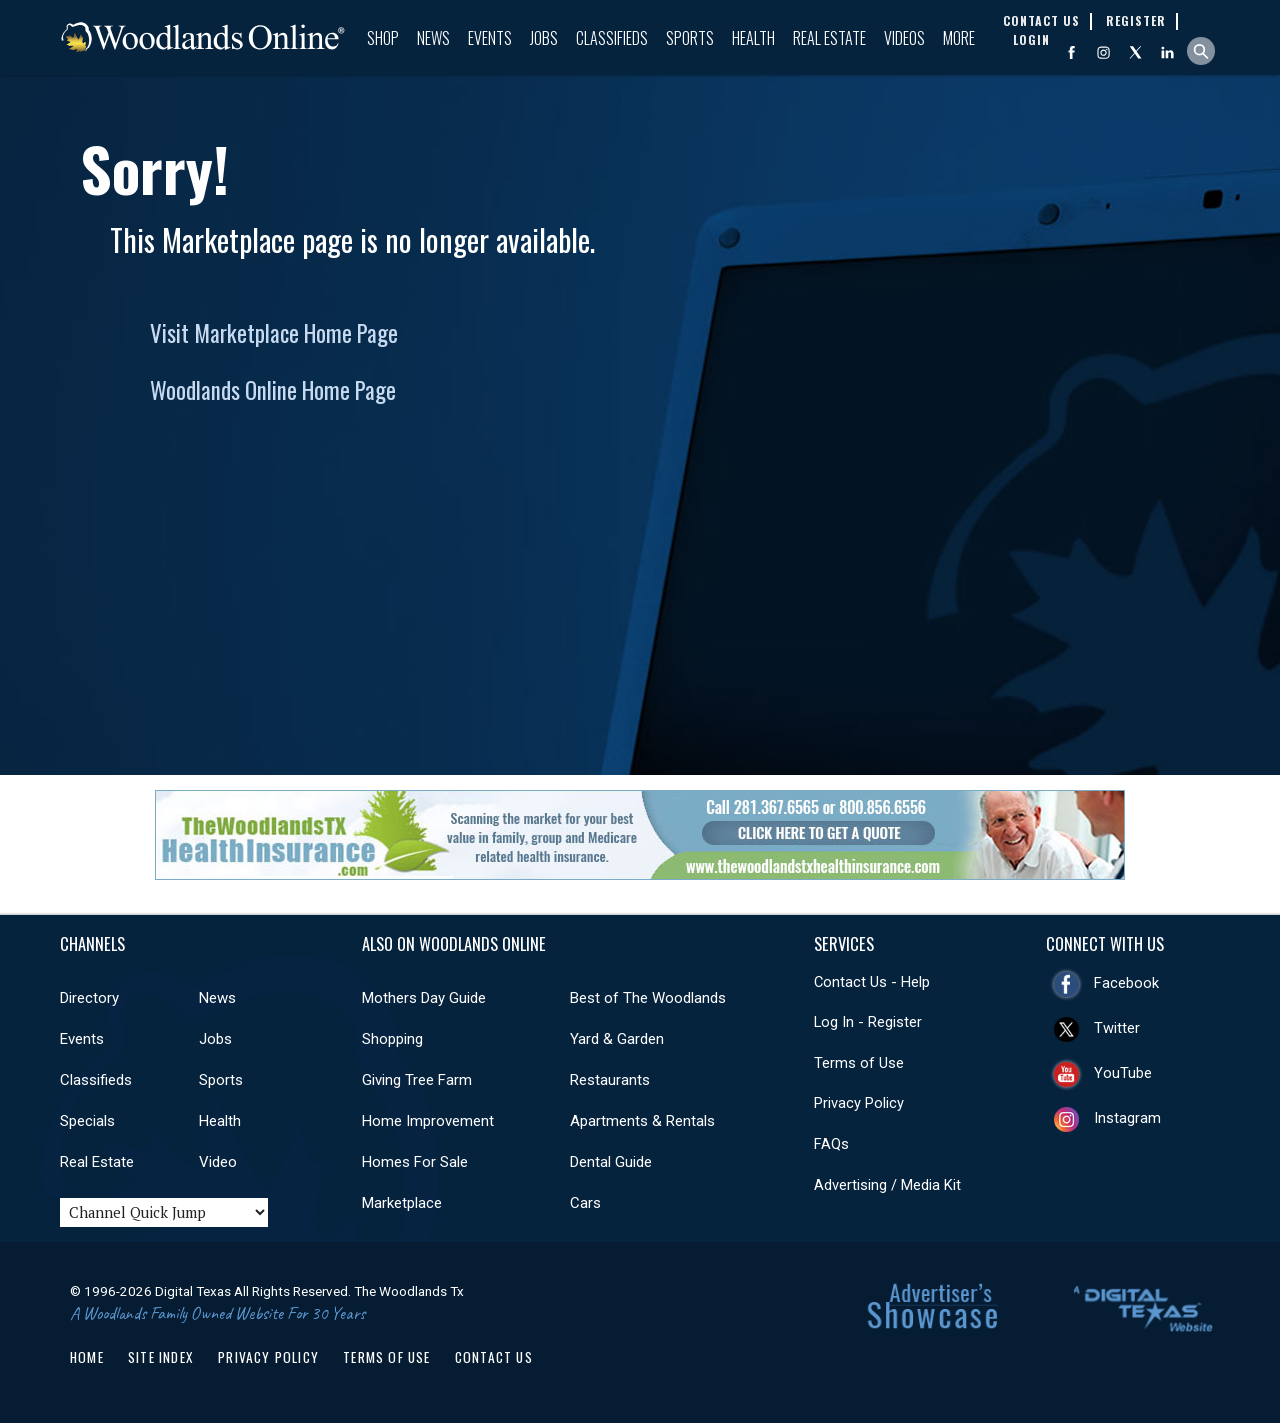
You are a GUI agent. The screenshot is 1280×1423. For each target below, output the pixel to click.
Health (753, 38)
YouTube (1123, 1073)
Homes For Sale (415, 1162)
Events (490, 38)
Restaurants (610, 1080)
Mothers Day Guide (424, 998)
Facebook (1126, 983)
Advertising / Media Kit (887, 1185)
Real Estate (829, 38)
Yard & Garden (617, 1039)
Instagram (1127, 1118)
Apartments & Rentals (642, 1121)
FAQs (831, 1144)
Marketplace (402, 1203)
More (959, 38)
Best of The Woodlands (648, 998)
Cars (585, 1203)
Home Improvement (428, 1121)
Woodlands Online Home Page (273, 390)
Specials (87, 1121)
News (433, 38)
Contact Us (494, 1357)
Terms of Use (859, 1063)
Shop (383, 38)
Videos (904, 38)
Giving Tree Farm (417, 1080)
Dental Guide (611, 1162)
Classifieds (612, 38)
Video (218, 1162)
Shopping (392, 1039)
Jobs (544, 38)
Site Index (161, 1357)
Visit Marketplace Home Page (274, 333)
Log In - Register (868, 1022)
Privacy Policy (859, 1103)
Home (87, 1357)
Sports (690, 38)
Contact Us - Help (872, 982)
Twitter (1117, 1028)
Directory (89, 998)
